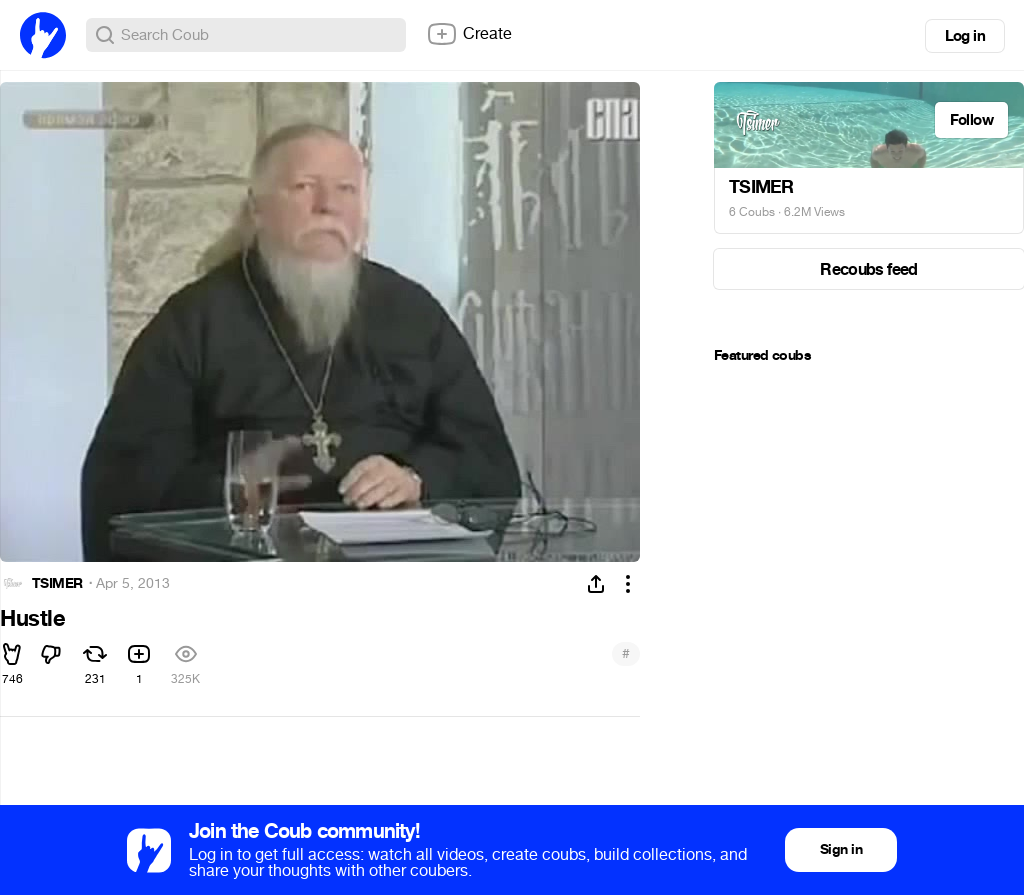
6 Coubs (752, 212)
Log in (965, 36)
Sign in (841, 849)
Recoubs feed (868, 269)
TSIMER (57, 584)
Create (469, 34)
